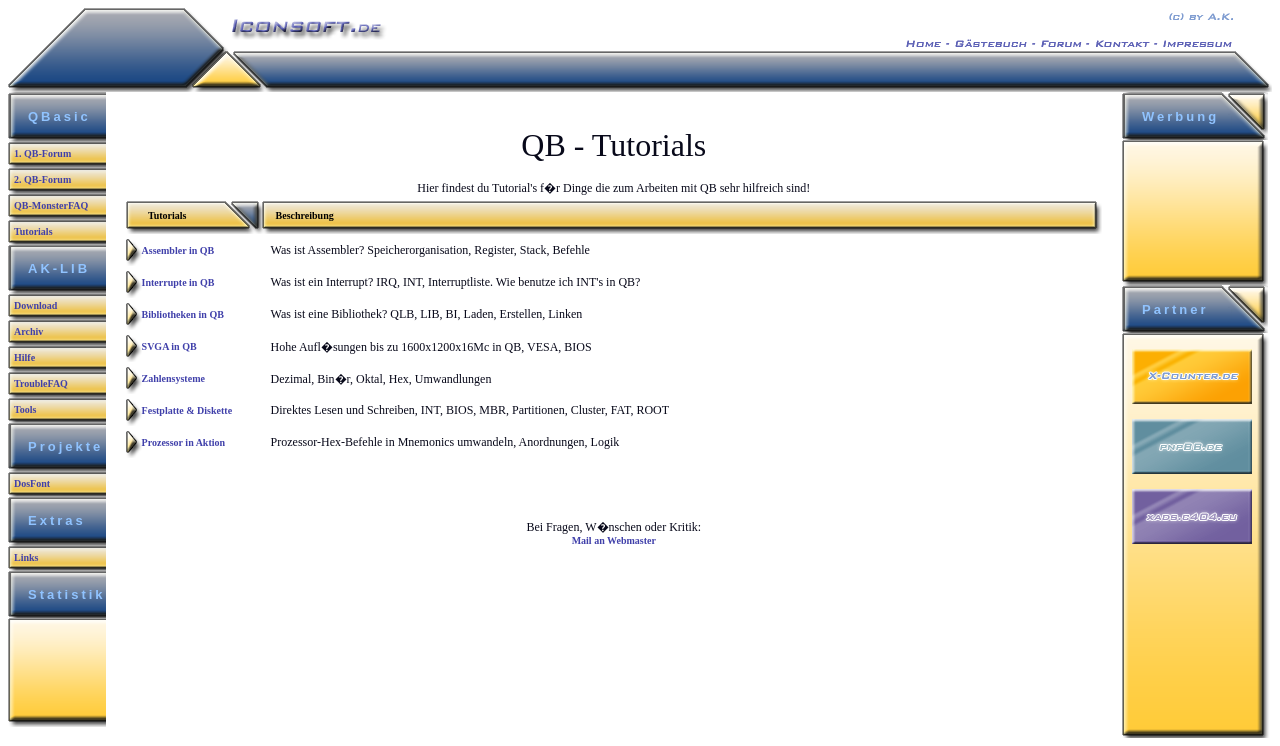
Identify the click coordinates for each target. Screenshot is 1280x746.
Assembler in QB (178, 250)
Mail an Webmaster (614, 540)
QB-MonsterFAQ (51, 205)
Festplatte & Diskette (187, 410)
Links (26, 557)
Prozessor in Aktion (184, 442)
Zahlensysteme (173, 378)
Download (35, 305)
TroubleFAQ (41, 383)
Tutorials (33, 231)
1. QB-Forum (42, 153)
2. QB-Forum (42, 179)
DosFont (32, 483)
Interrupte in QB (178, 282)
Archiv (28, 331)
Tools (25, 409)
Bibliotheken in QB (183, 314)
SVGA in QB (169, 346)
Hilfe (24, 357)
